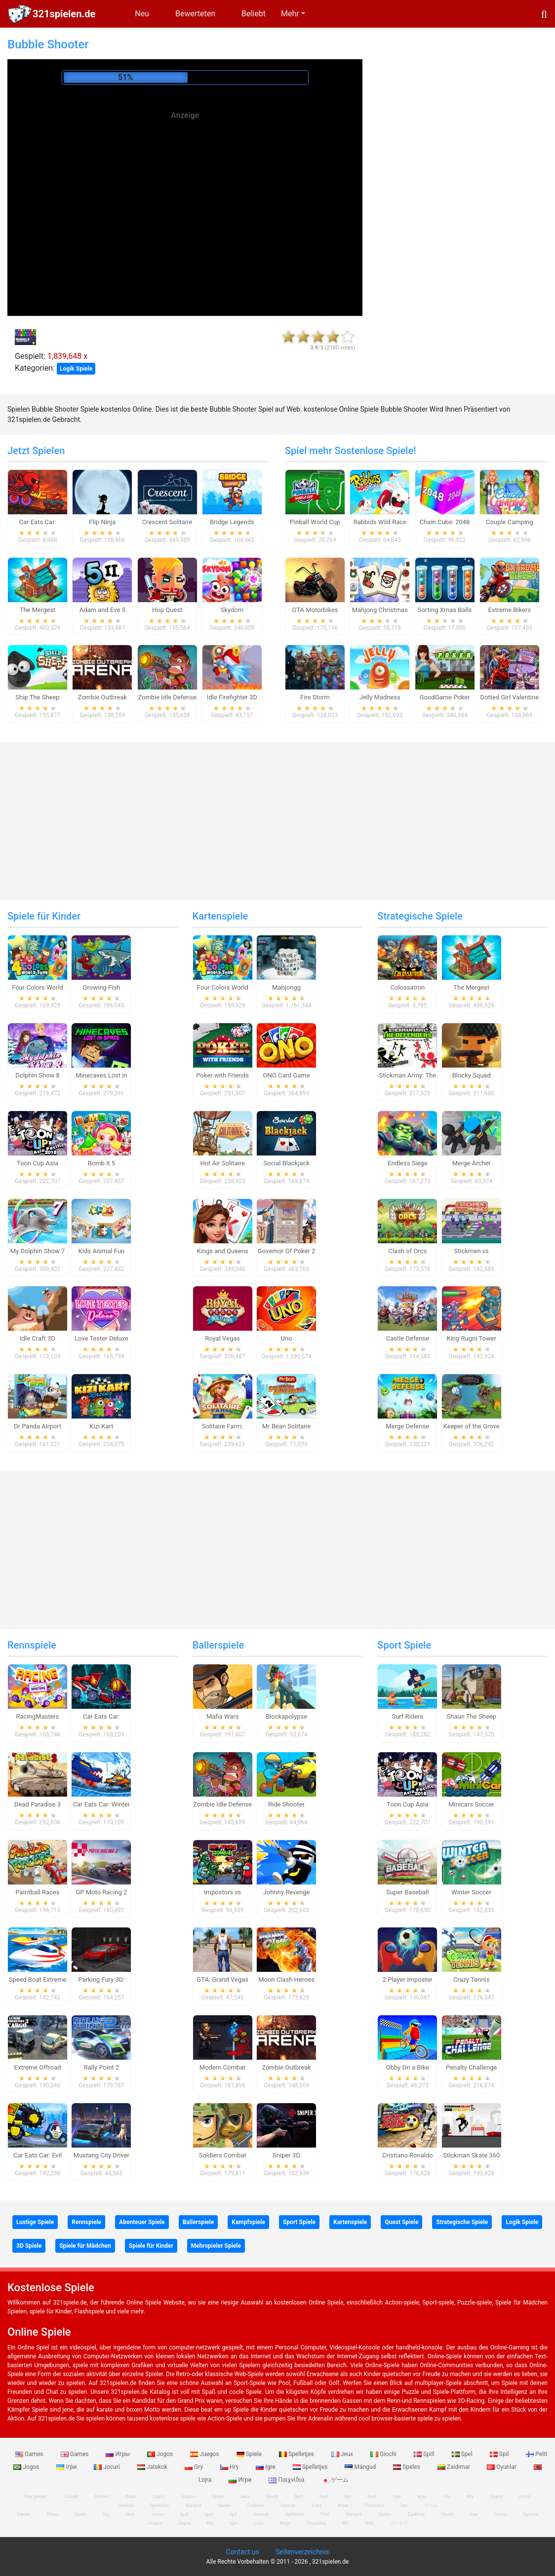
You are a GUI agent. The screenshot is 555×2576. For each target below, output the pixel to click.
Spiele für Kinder (43, 916)
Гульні (500, 2514)
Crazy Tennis (471, 1979)
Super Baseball (407, 1892)
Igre (266, 2466)
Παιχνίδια (287, 2479)
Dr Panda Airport (37, 1426)
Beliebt (253, 13)
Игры (118, 2454)
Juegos (205, 2454)
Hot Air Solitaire (222, 1163)
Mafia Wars (222, 1716)
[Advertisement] (185, 192)
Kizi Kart (101, 1426)
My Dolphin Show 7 (37, 1251)
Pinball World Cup (315, 522)
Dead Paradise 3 (37, 1804)
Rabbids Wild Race (380, 522)
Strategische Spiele (420, 916)
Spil (500, 2454)
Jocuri (107, 2466)
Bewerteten (195, 13)
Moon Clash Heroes (286, 1979)
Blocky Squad (471, 1075)
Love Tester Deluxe (101, 1338)
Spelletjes (297, 2454)
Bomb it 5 (101, 1163)
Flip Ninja (102, 522)
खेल (345, 2523)
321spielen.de (64, 14)
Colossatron (407, 987)
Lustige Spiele (35, 2222)
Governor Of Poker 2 (286, 1251)
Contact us (242, 2552)
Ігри (67, 2466)
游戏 (369, 2523)
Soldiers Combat (222, 2155)
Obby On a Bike (407, 2067)
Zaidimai (454, 2466)
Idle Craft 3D (37, 1338)
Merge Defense (407, 1426)
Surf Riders (407, 1716)
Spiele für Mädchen (85, 2245)
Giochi (384, 2454)
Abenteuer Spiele (142, 2222)
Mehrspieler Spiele (216, 2245)
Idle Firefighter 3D (232, 697)
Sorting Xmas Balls (445, 610)
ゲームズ (399, 2523)
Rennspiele (31, 1645)
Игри (241, 2479)
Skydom (232, 610)
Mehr (290, 13)
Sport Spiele (404, 1645)
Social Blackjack (286, 1163)
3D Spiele (28, 2245)
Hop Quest (167, 610)
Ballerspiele (218, 1645)
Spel (463, 2454)
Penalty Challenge (471, 2067)
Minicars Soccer (471, 1804)
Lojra (259, 2523)
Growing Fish (101, 987)
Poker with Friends (222, 1075)
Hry (230, 2466)
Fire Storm (315, 697)
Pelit (536, 2454)
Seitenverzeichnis (302, 2552)
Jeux (343, 2454)
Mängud (361, 2466)
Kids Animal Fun (102, 1251)
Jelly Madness (379, 697)
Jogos (160, 2454)
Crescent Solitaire (167, 522)
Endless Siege (408, 1163)
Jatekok (153, 2466)
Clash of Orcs (407, 1251)
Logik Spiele (76, 368)
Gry (194, 2466)
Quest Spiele (401, 2222)
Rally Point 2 (101, 2067)
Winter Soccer (471, 1892)
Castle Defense (407, 1338)
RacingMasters (37, 1716)
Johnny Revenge (286, 1892)
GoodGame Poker (445, 697)
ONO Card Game (286, 1075)
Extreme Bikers (509, 610)
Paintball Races (37, 1892)
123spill (70, 2496)
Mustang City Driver (101, 2155)
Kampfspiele (248, 2222)
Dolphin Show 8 (37, 1075)
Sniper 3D (286, 2155)
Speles (407, 2466)
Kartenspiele (220, 916)
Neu (142, 13)
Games (30, 2454)
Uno (286, 1338)
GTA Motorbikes (315, 610)
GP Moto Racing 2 (101, 1892)
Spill (425, 2454)
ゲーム (335, 2479)
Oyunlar (502, 2466)
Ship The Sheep (37, 697)
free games (35, 2496)
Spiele (250, 2454)
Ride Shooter (286, 1804)
